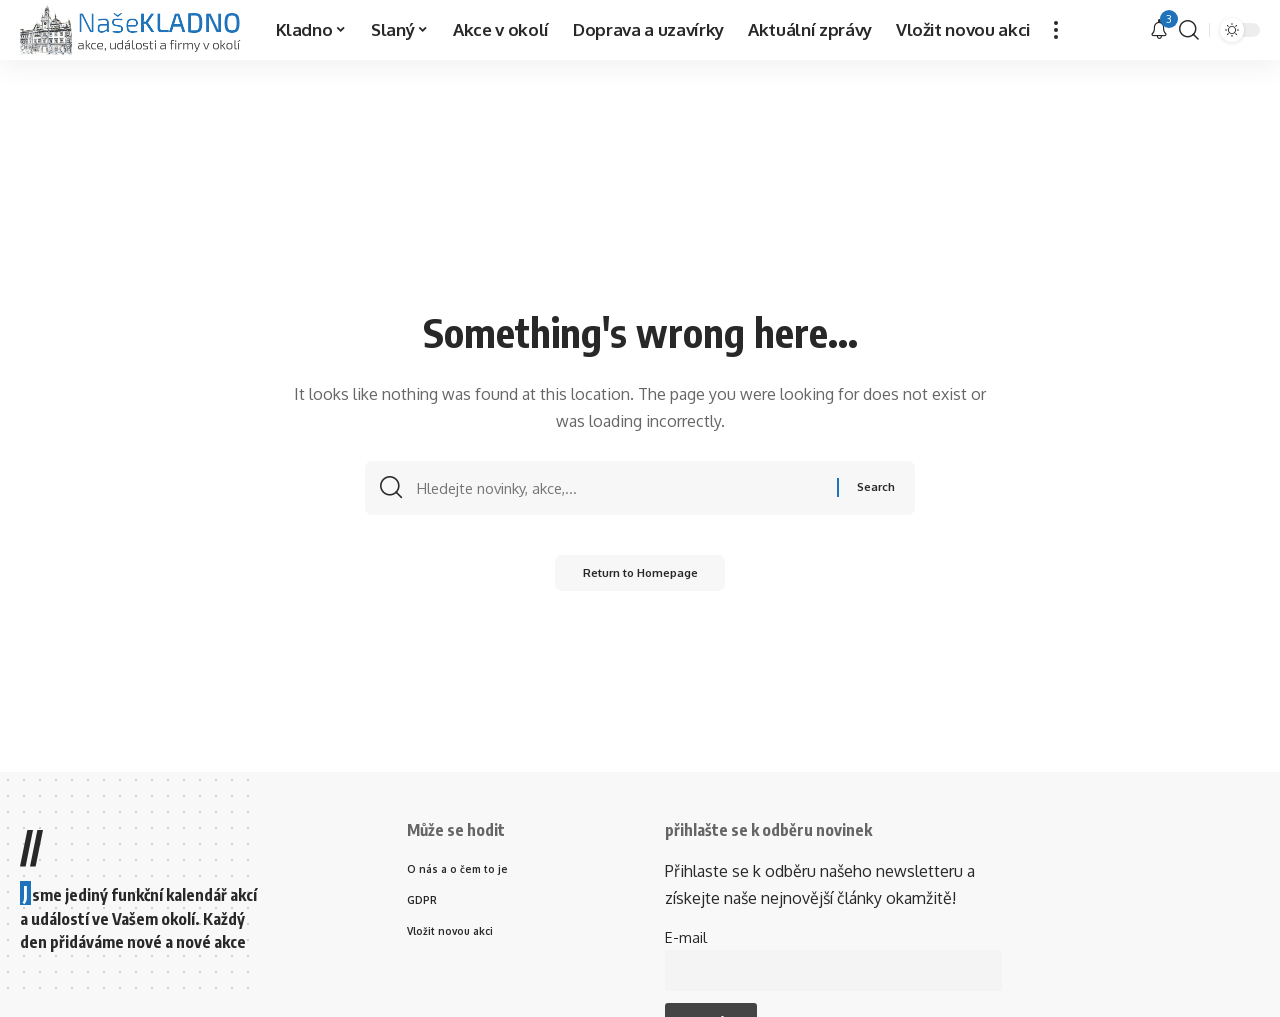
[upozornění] (1159, 30)
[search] (1189, 30)
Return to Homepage (640, 577)
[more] (1056, 30)
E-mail (686, 937)
